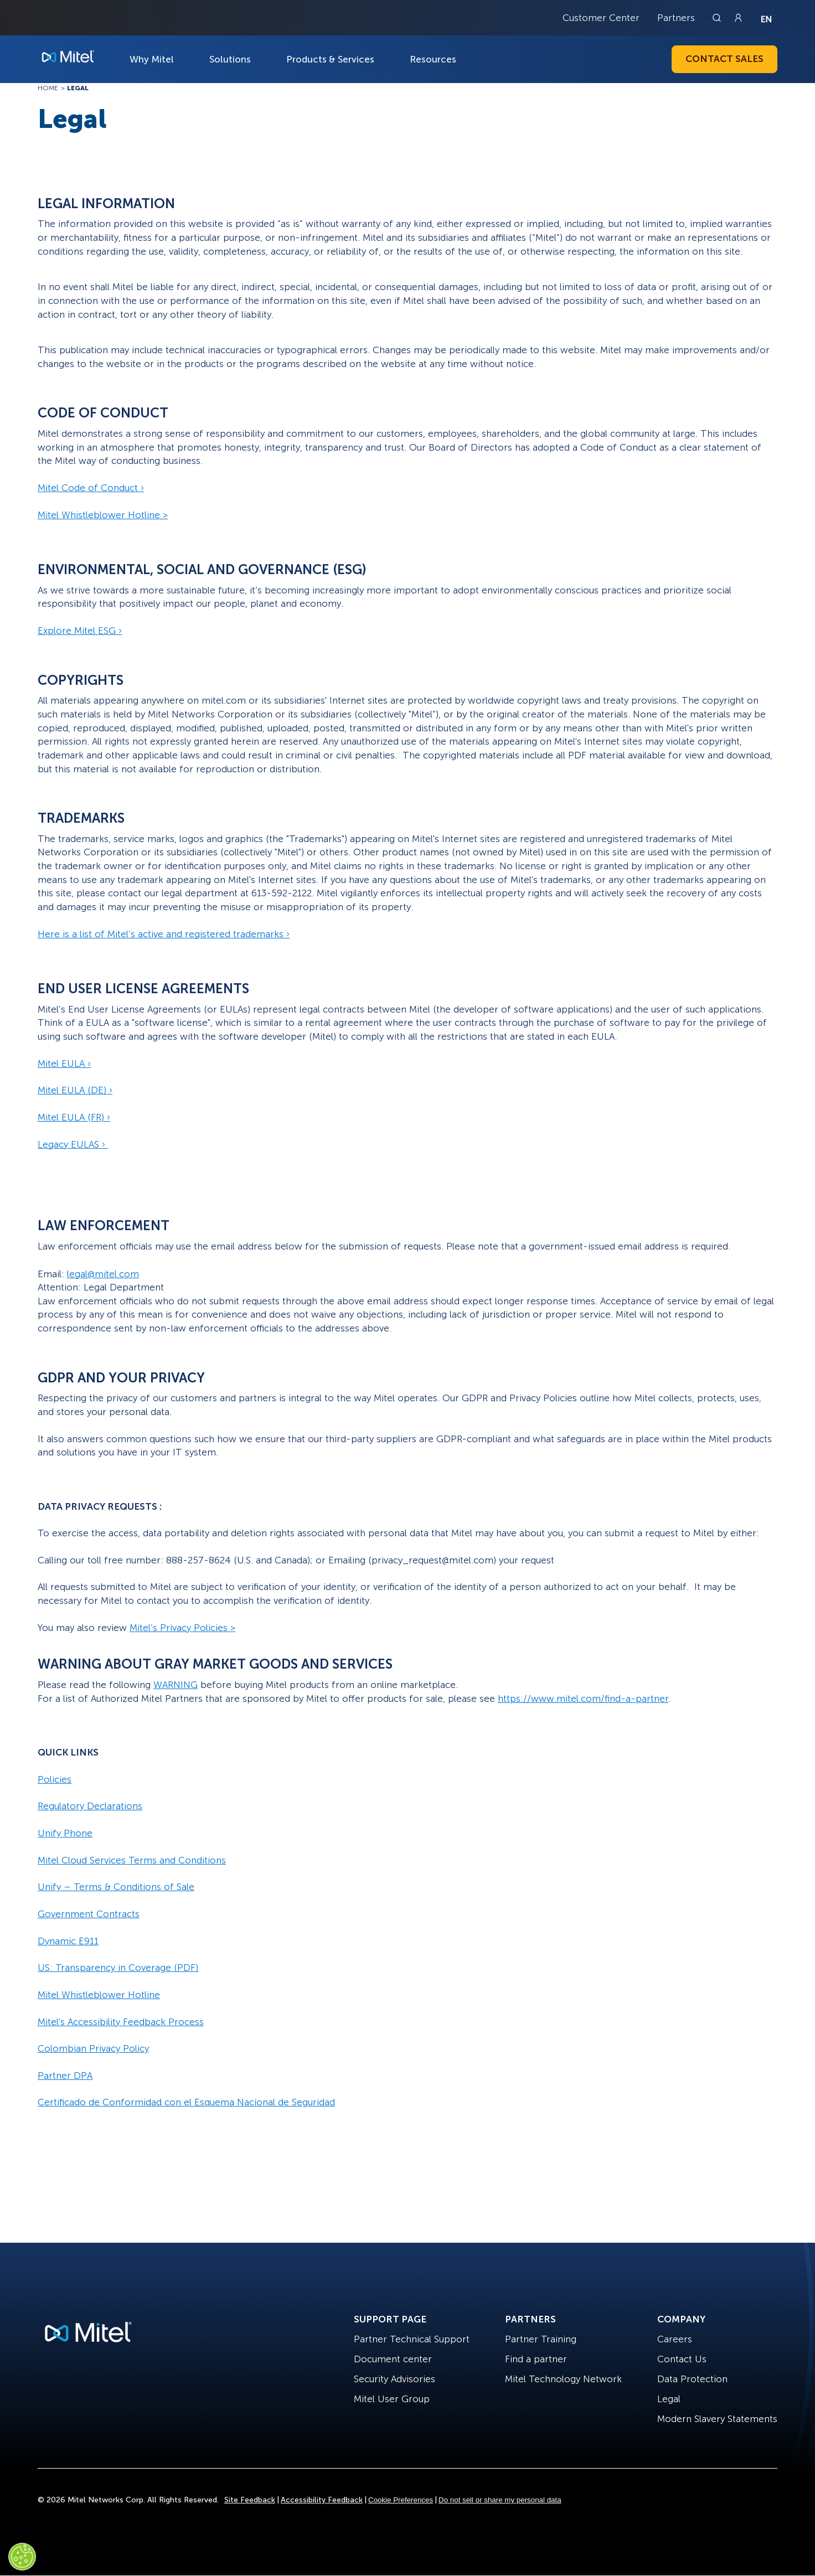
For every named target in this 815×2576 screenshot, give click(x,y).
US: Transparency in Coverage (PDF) (118, 1967)
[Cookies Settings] (22, 2556)
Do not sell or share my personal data (500, 2500)
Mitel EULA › (64, 1063)
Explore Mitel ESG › (80, 630)
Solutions (230, 59)
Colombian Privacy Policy (93, 2048)
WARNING (175, 1684)
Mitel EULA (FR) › (74, 1117)
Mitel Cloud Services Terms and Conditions (132, 1860)
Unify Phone (65, 1833)
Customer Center (601, 17)
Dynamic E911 (68, 1941)
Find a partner (536, 2359)
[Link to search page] (718, 17)
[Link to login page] (738, 17)
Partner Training (540, 2339)
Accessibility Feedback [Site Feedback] (322, 2500)
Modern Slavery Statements (717, 2418)
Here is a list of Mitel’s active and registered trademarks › (164, 933)
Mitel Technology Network (563, 2378)
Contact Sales (724, 58)
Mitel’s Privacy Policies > (182, 1627)
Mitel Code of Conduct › (91, 487)
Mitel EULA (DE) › (75, 1090)
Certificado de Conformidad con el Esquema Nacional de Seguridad (186, 2102)
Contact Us (681, 2359)
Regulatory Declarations (90, 1805)
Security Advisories (394, 2378)
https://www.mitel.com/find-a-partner (583, 1698)
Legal (668, 2398)
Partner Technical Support (412, 2339)
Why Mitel (152, 59)
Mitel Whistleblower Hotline (99, 1994)
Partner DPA (65, 2075)
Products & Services (330, 59)
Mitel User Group (392, 2398)
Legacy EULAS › (73, 1144)
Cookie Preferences (400, 2500)
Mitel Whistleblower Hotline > (103, 514)
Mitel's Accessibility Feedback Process (121, 2021)
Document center (393, 2359)
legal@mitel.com (103, 1273)
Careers (674, 2339)
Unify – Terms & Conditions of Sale (116, 1886)
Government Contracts (89, 1913)
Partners (676, 17)
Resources (433, 59)
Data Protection (692, 2378)
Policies (54, 1779)
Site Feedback (249, 2500)
